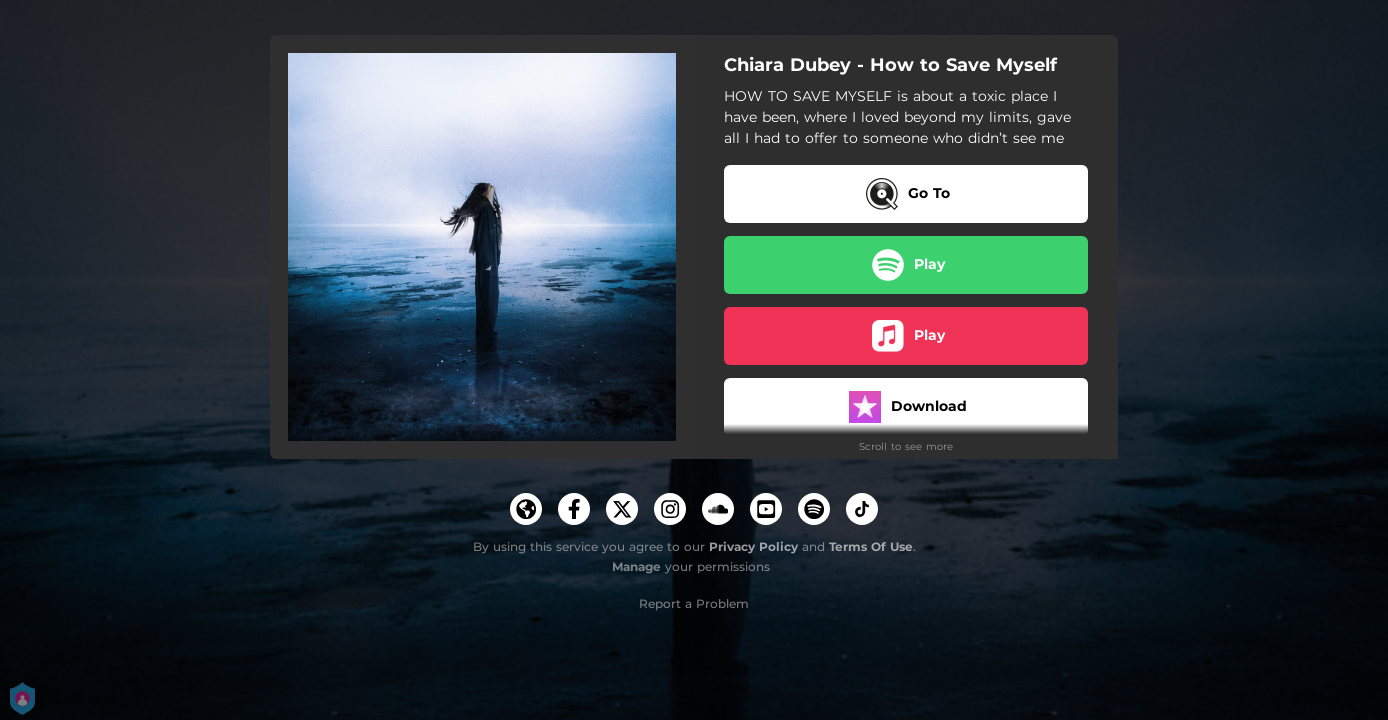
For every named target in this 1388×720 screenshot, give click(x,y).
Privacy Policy (753, 546)
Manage (636, 566)
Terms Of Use (871, 546)
